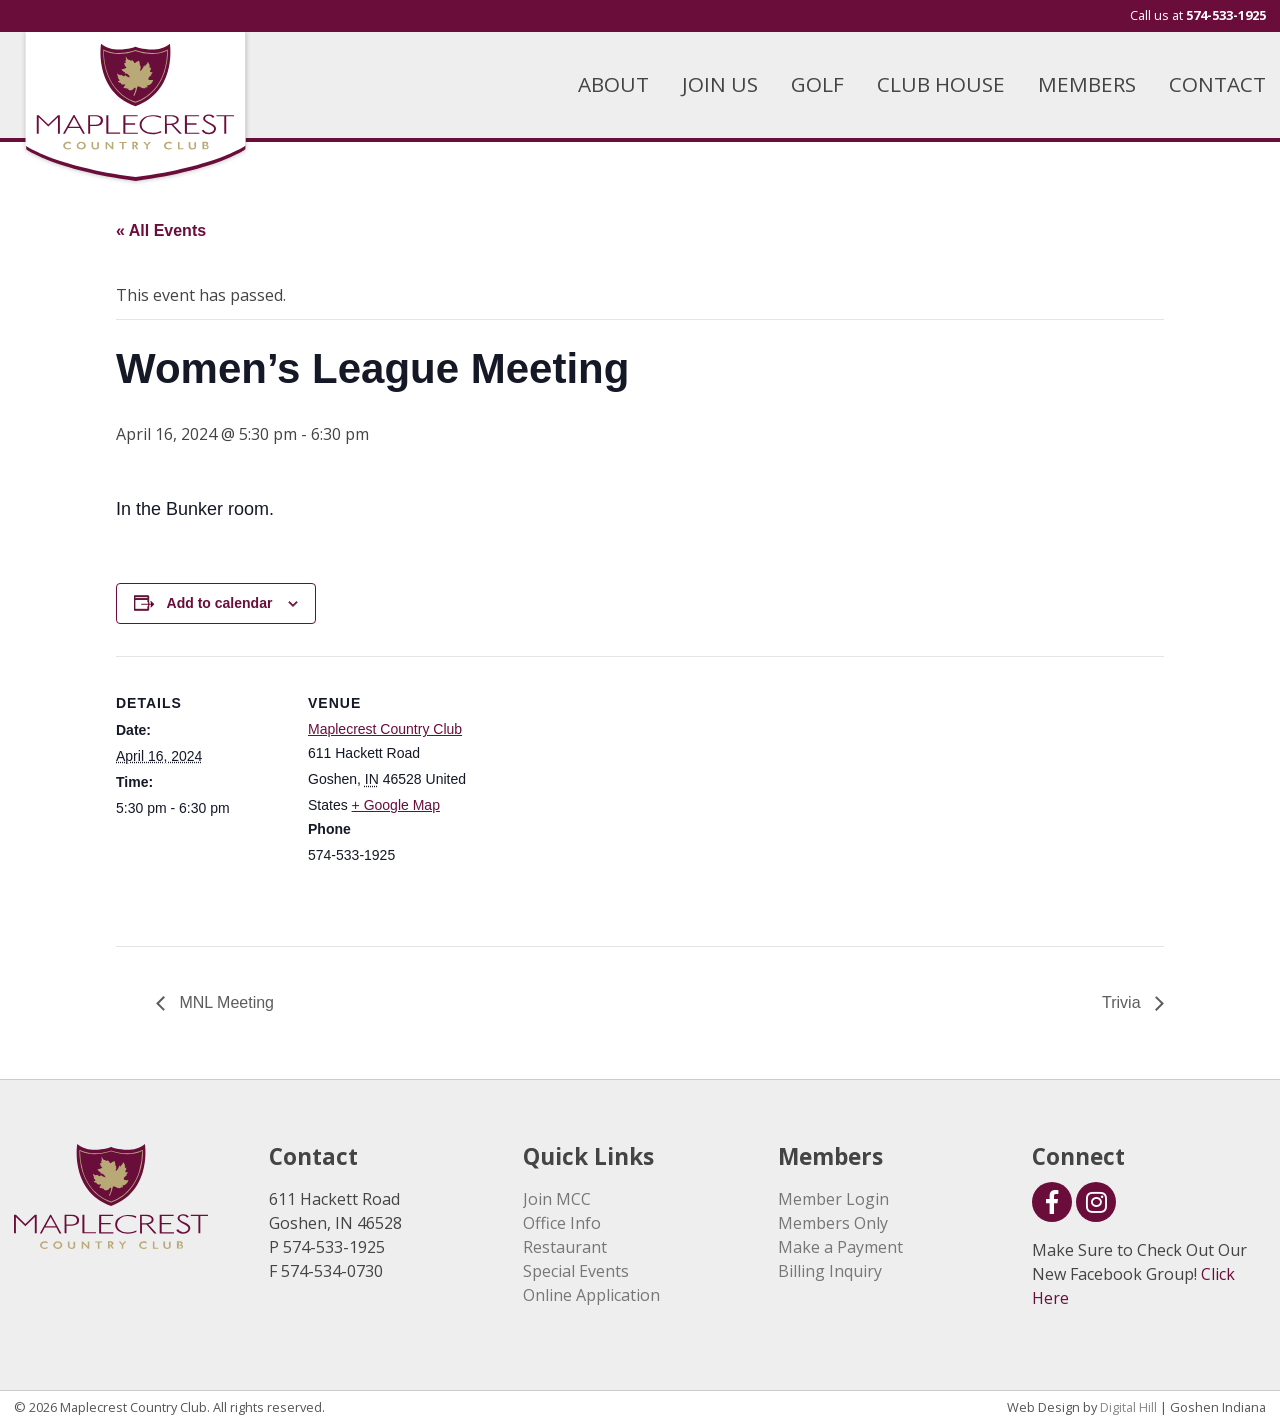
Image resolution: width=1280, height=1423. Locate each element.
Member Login (833, 1199)
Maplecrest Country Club (385, 729)
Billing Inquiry (830, 1271)
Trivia (1123, 1002)
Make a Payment (840, 1247)
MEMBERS (1087, 84)
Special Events (576, 1271)
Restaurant (565, 1247)
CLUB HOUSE (941, 84)
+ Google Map (396, 805)
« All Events (161, 230)
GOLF (817, 84)
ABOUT (613, 84)
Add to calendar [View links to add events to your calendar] (220, 603)
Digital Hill (1128, 1407)
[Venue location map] (605, 794)
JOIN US (720, 84)
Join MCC (557, 1199)
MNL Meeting (224, 1002)
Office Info (562, 1223)
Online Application (591, 1295)
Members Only (833, 1223)
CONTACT (1217, 84)
